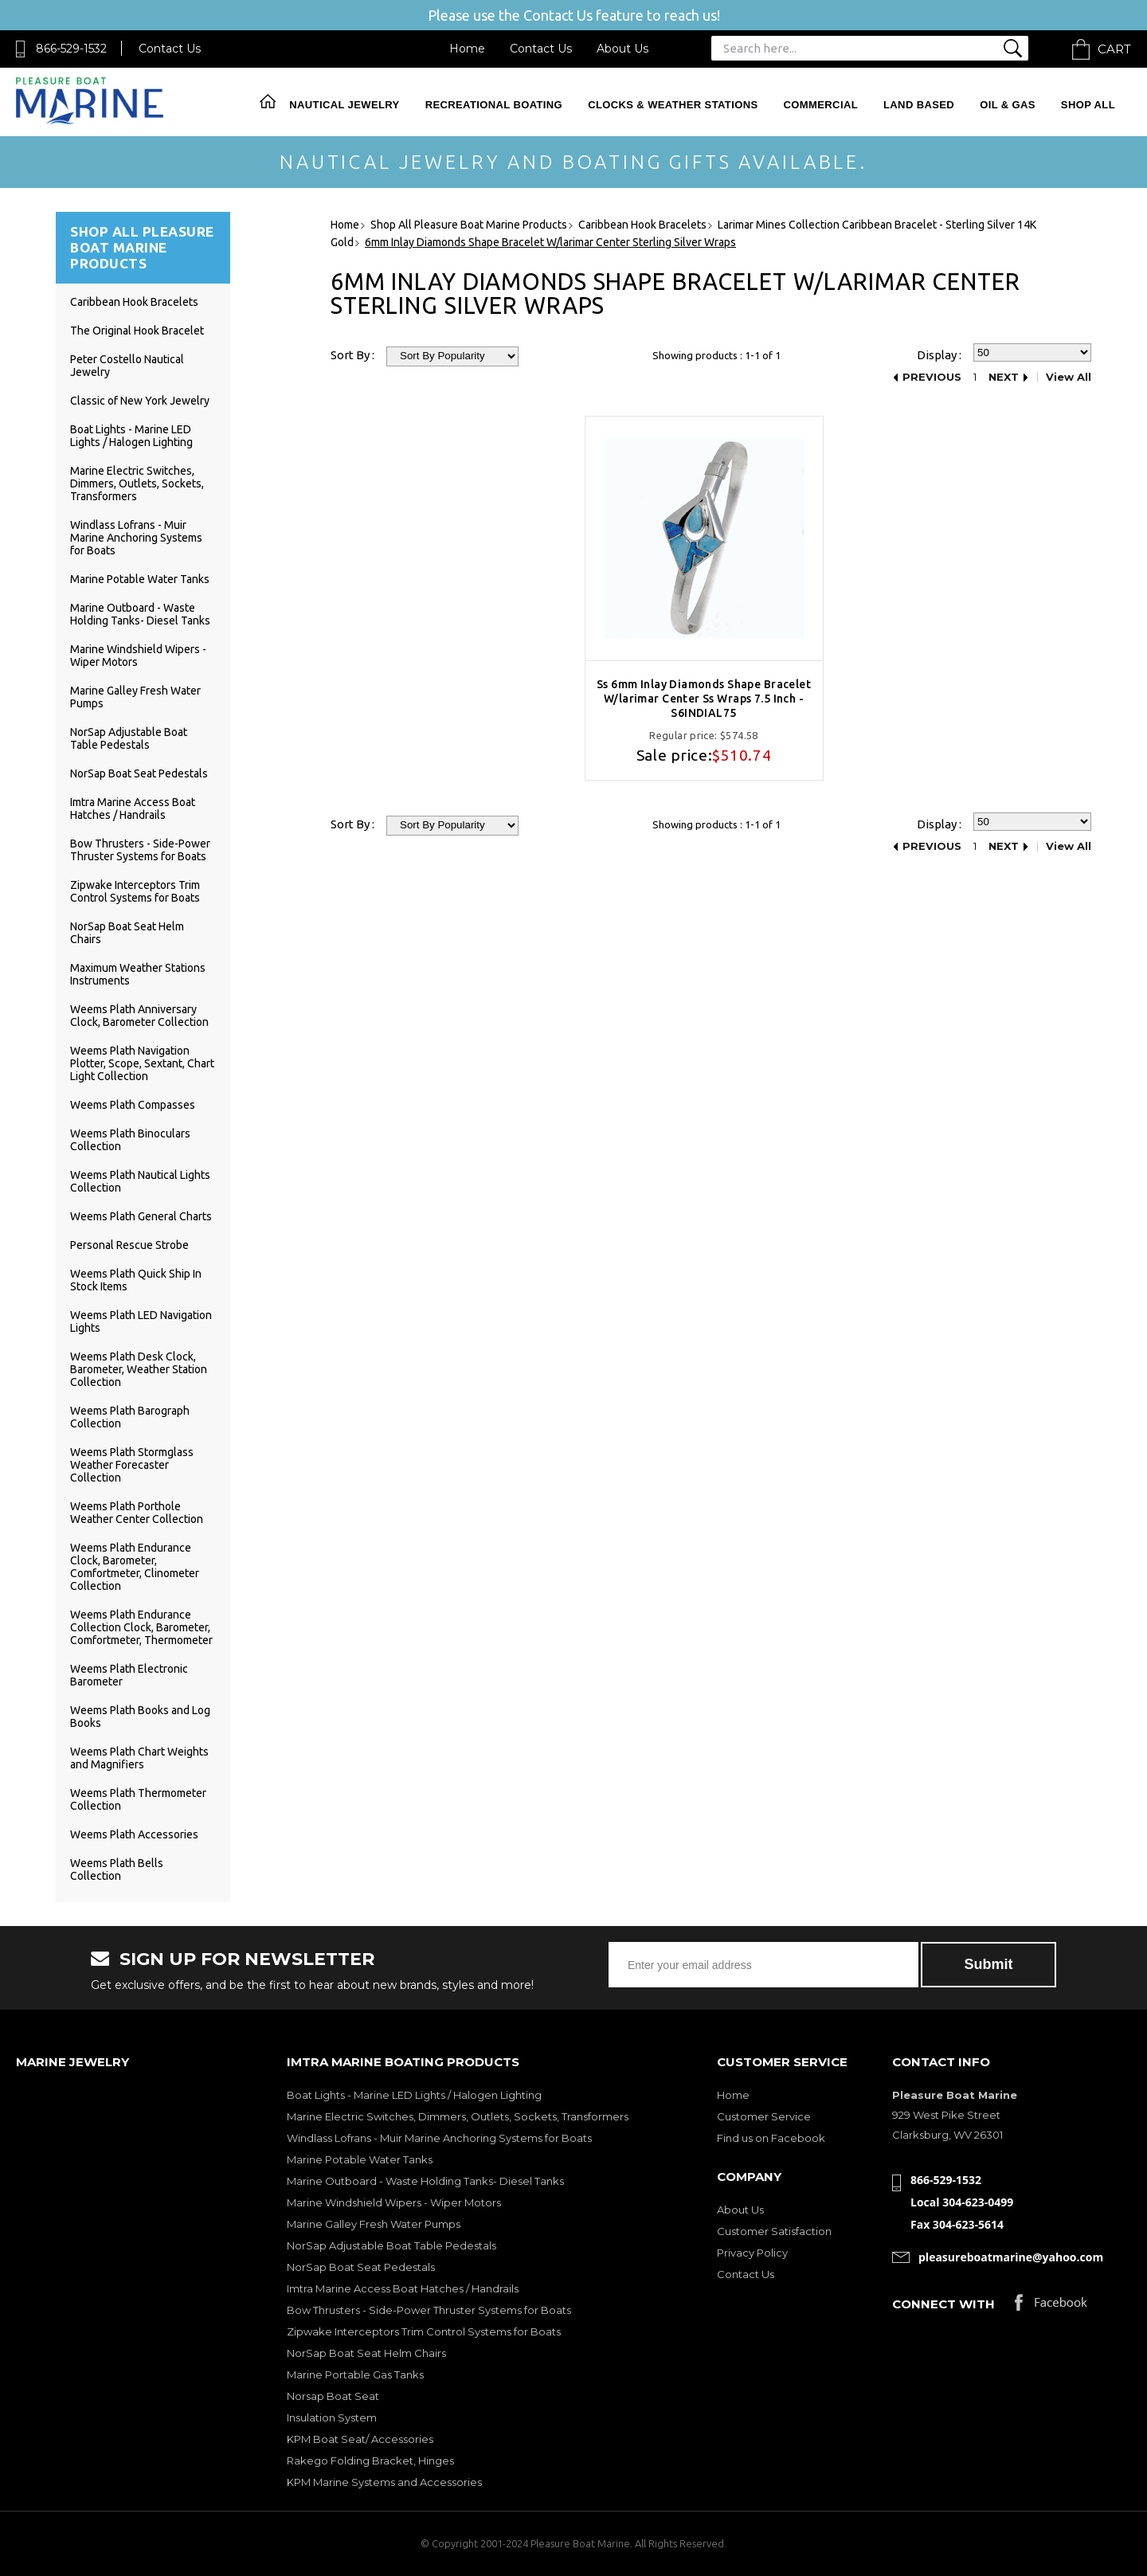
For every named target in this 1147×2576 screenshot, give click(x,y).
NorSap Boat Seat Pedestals (139, 773)
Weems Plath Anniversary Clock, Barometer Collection (139, 1015)
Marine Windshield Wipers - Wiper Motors (394, 2202)
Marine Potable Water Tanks (139, 579)
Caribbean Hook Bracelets (134, 302)
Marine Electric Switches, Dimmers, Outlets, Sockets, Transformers (137, 483)
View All (1068, 377)
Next (1003, 377)
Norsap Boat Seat (333, 2396)
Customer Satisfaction (774, 2231)
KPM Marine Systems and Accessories (384, 2482)
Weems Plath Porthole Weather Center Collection (136, 1512)
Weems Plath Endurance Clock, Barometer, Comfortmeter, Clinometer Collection (134, 1566)
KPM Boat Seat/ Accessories (360, 2439)
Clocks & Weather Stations (672, 105)
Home (467, 48)
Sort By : (352, 355)
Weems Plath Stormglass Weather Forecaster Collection (132, 1465)
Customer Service (764, 2116)
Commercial (821, 105)
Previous (931, 377)
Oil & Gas (1007, 105)
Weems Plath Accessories (134, 1834)
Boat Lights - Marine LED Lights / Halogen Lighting (131, 435)
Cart (1114, 49)
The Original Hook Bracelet (137, 330)
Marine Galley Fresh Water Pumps (373, 2224)
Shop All (1088, 105)
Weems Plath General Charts (141, 1216)
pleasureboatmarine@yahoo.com (1010, 2257)
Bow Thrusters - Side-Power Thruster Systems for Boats (140, 850)
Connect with (943, 2304)
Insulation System (332, 2417)
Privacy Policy (752, 2252)
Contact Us (170, 48)
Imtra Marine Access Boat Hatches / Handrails (132, 808)
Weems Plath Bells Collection (116, 1869)
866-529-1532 (71, 48)
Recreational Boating (493, 105)
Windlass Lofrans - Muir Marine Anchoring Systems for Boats (136, 538)
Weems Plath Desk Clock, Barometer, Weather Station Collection (138, 1369)
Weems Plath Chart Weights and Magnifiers (139, 1758)
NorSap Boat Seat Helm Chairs (366, 2353)
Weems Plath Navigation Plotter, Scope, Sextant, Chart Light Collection (142, 1063)
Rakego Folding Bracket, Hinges (370, 2460)
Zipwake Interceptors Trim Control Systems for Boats (135, 891)
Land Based (918, 105)
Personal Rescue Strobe (129, 1245)
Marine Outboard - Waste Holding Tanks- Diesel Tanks (140, 614)
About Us (622, 48)
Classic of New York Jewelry (139, 400)
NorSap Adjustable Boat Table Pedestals (128, 738)
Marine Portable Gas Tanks (355, 2374)
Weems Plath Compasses (132, 1104)
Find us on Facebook (771, 2138)
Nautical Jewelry (344, 105)
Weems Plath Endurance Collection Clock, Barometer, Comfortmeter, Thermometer (141, 1627)
